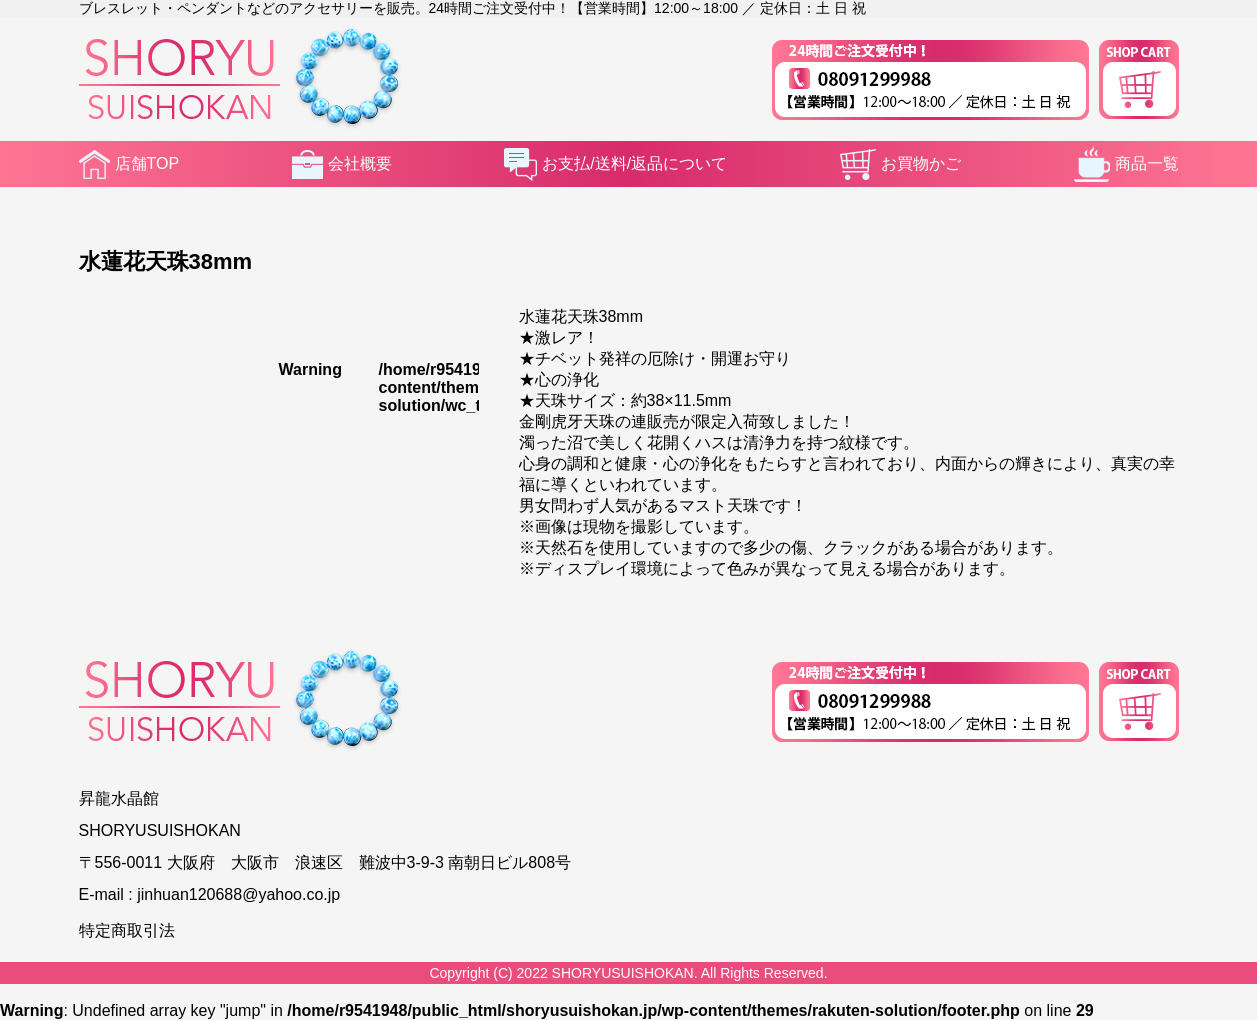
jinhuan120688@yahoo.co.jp (238, 894)
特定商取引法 (127, 930)
